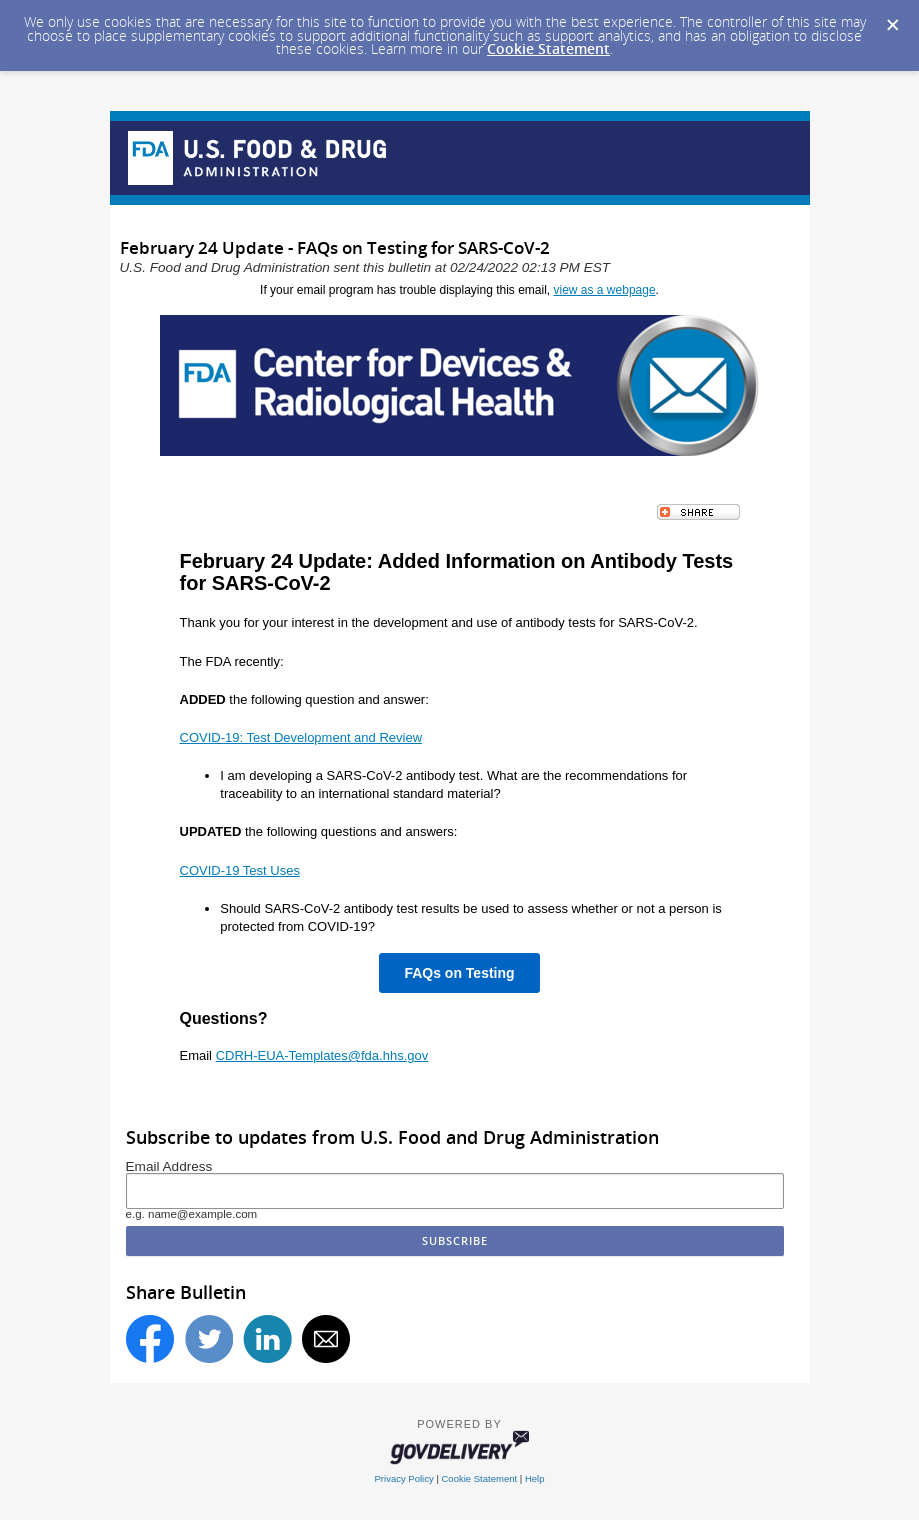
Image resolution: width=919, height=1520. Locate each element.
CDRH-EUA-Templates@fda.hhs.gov (322, 1055)
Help (535, 1478)
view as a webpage (605, 290)
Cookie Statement (548, 48)
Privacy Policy (404, 1478)
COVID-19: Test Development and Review (301, 737)
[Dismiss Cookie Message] (893, 26)
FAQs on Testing (459, 973)
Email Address (169, 1166)
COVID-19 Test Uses (240, 870)
